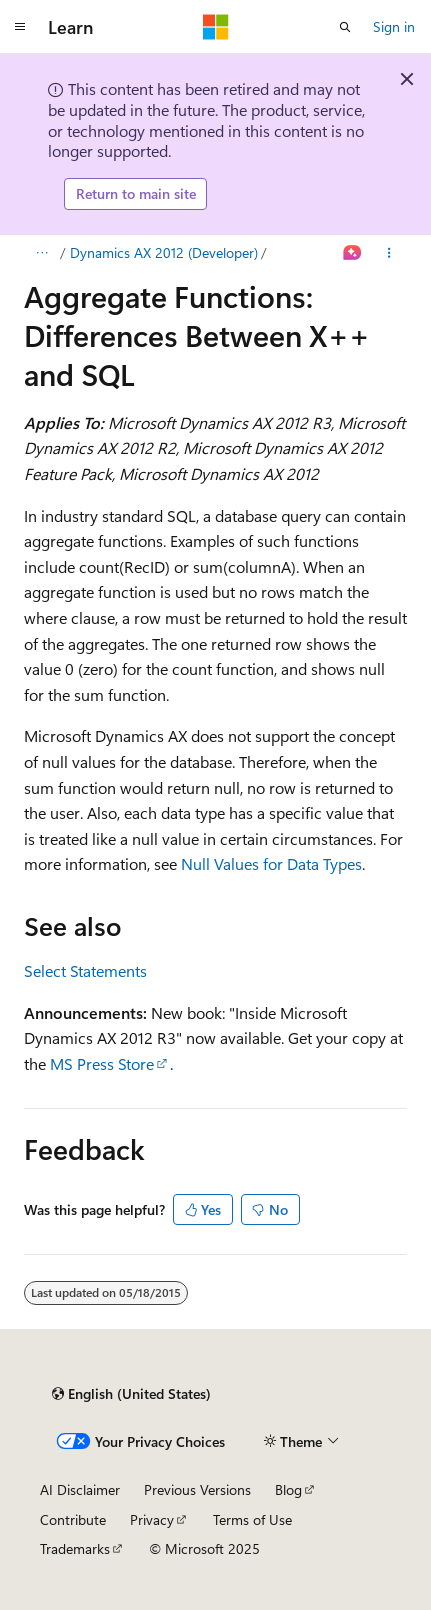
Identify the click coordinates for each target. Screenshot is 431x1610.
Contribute (73, 1519)
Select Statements (85, 970)
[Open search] (345, 27)
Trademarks (75, 1548)
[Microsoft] (216, 27)
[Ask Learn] (352, 253)
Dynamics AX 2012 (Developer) (164, 252)
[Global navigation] (20, 27)
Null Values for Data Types (271, 863)
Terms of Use (252, 1519)
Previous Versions (197, 1489)
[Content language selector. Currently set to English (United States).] (131, 1394)
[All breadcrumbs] (41, 253)
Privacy (152, 1519)
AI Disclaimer (80, 1489)
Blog (288, 1489)
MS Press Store (102, 1063)
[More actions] (389, 253)
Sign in (394, 26)
